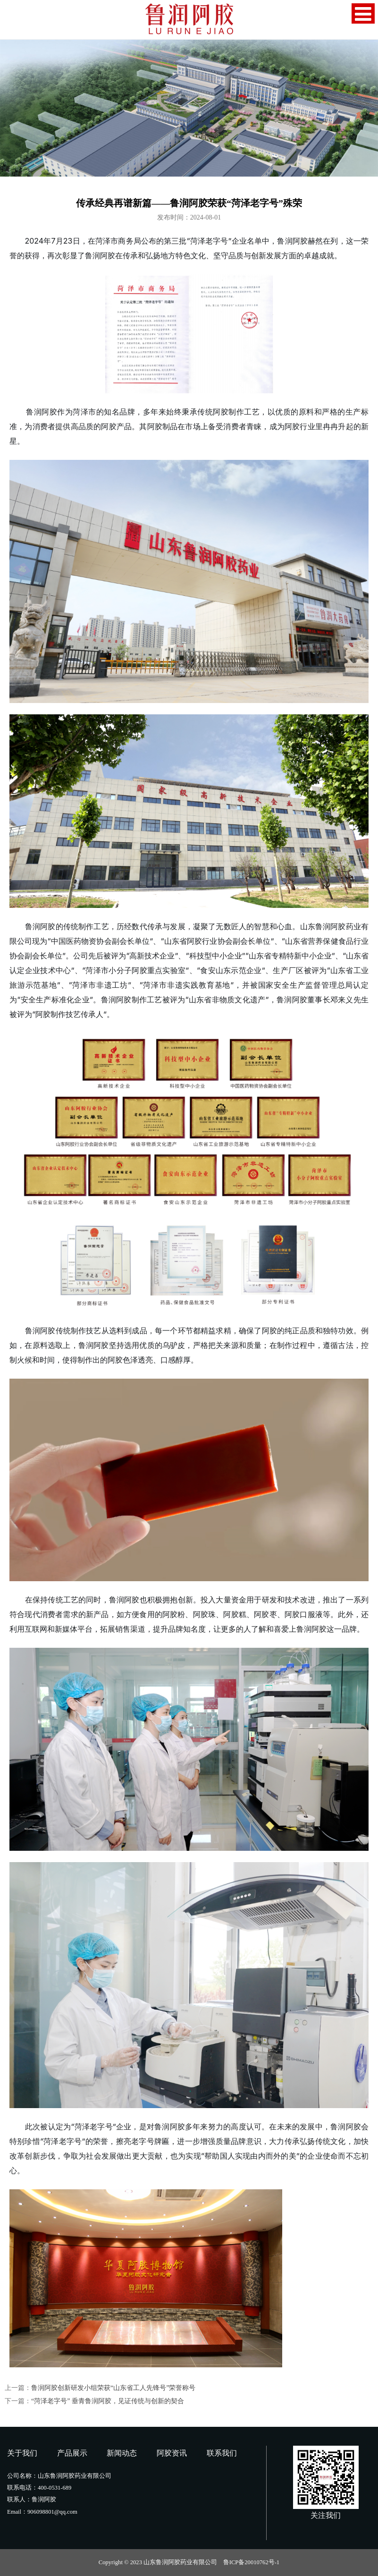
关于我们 (22, 2453)
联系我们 (222, 2453)
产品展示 (72, 2453)
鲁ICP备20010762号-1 (251, 2562)
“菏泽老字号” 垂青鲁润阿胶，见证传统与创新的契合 (107, 2401)
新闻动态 (122, 2453)
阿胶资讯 (172, 2453)
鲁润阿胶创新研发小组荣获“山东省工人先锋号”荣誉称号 (113, 2387)
